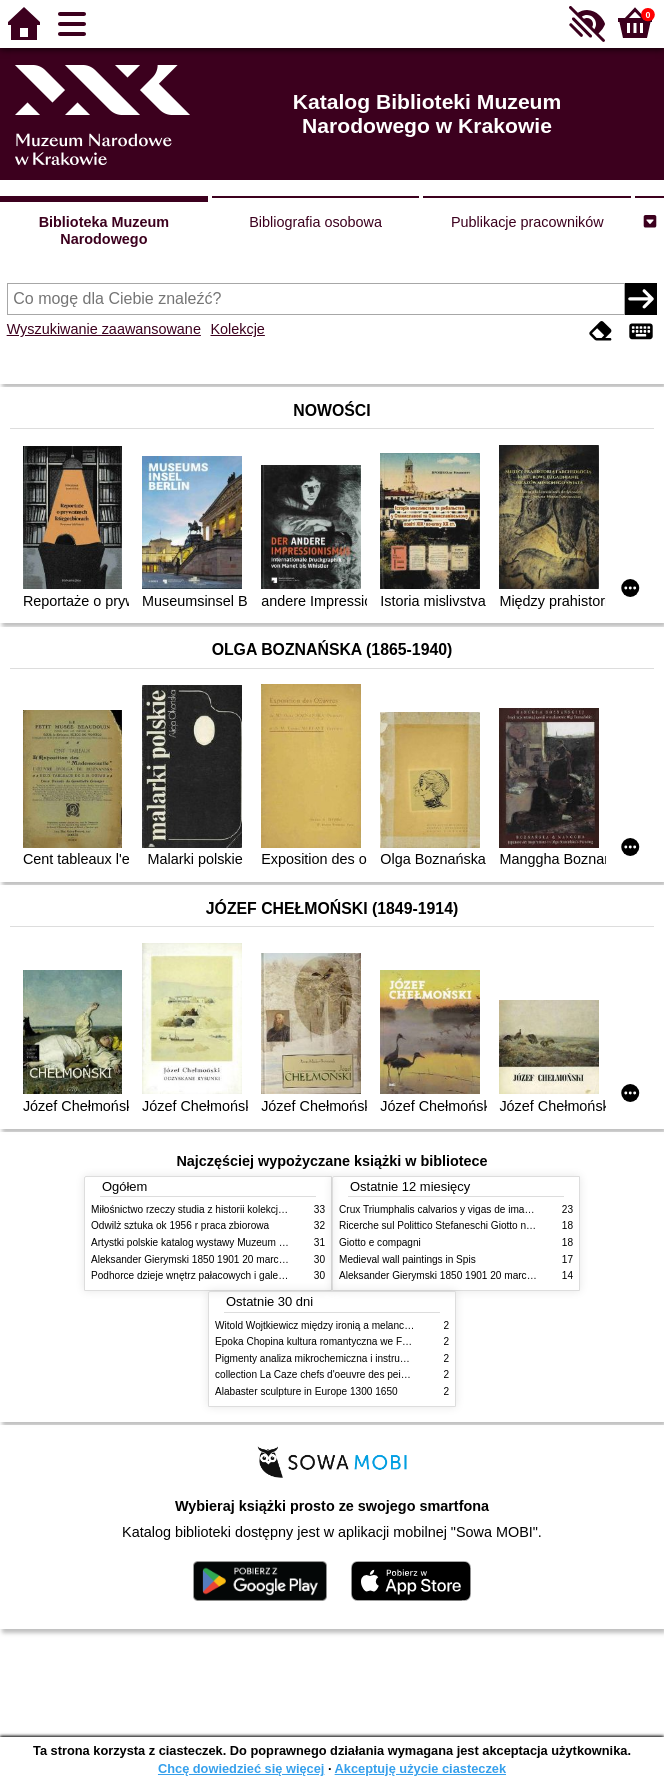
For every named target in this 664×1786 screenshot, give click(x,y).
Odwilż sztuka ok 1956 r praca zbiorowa (180, 1225)
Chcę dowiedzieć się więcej (241, 1768)
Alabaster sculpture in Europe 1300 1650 (306, 1391)
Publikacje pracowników (527, 222)
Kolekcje (237, 329)
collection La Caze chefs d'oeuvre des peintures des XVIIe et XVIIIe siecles (382, 1374)
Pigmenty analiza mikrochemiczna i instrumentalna (328, 1358)
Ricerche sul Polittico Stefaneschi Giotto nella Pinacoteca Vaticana (487, 1225)
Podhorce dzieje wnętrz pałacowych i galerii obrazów (209, 1275)
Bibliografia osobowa (315, 222)
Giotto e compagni (380, 1242)
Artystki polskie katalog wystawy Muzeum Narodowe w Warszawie (238, 1242)
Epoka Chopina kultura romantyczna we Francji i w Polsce (344, 1341)
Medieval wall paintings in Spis (407, 1259)
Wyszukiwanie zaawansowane (104, 329)
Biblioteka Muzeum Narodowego (104, 230)
